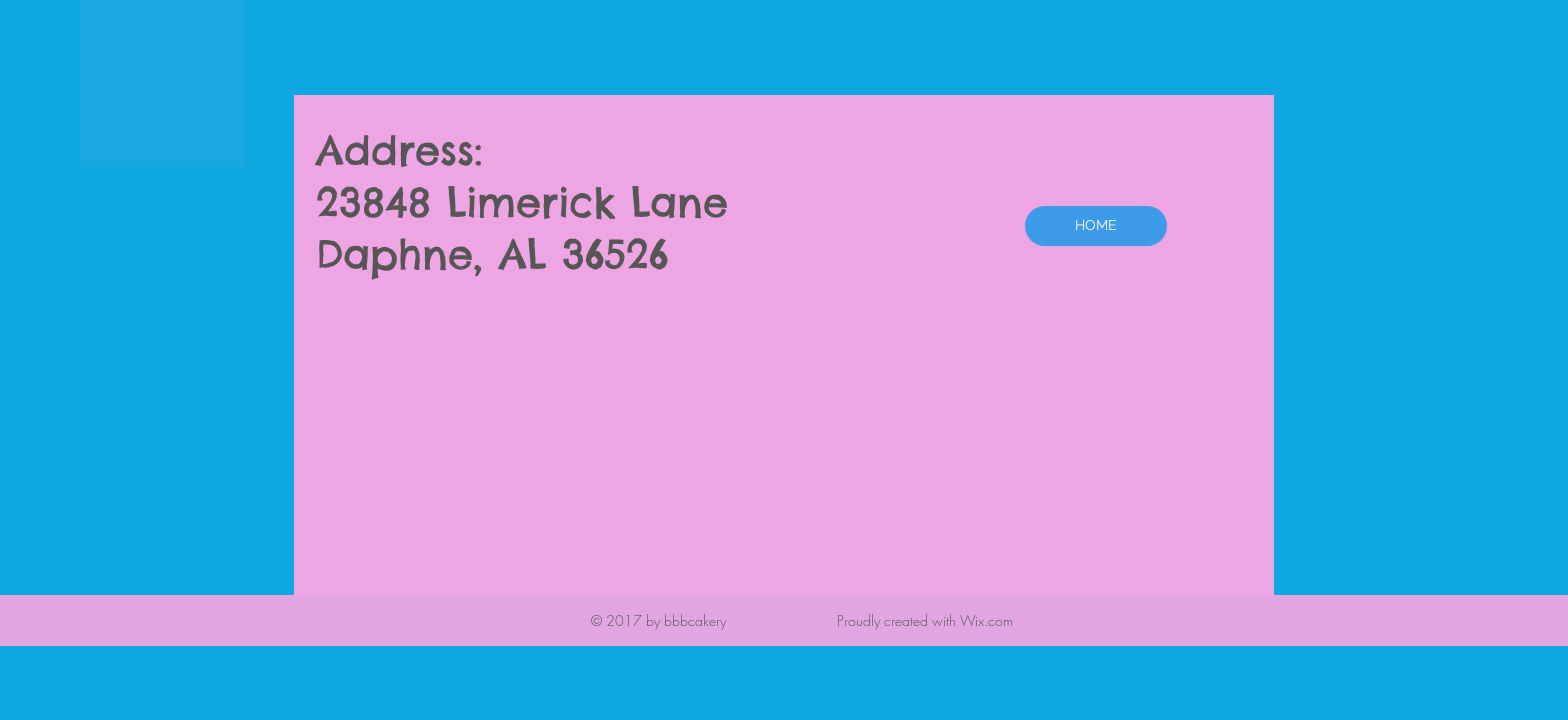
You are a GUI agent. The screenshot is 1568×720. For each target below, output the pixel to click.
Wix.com (986, 620)
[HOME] (1096, 226)
